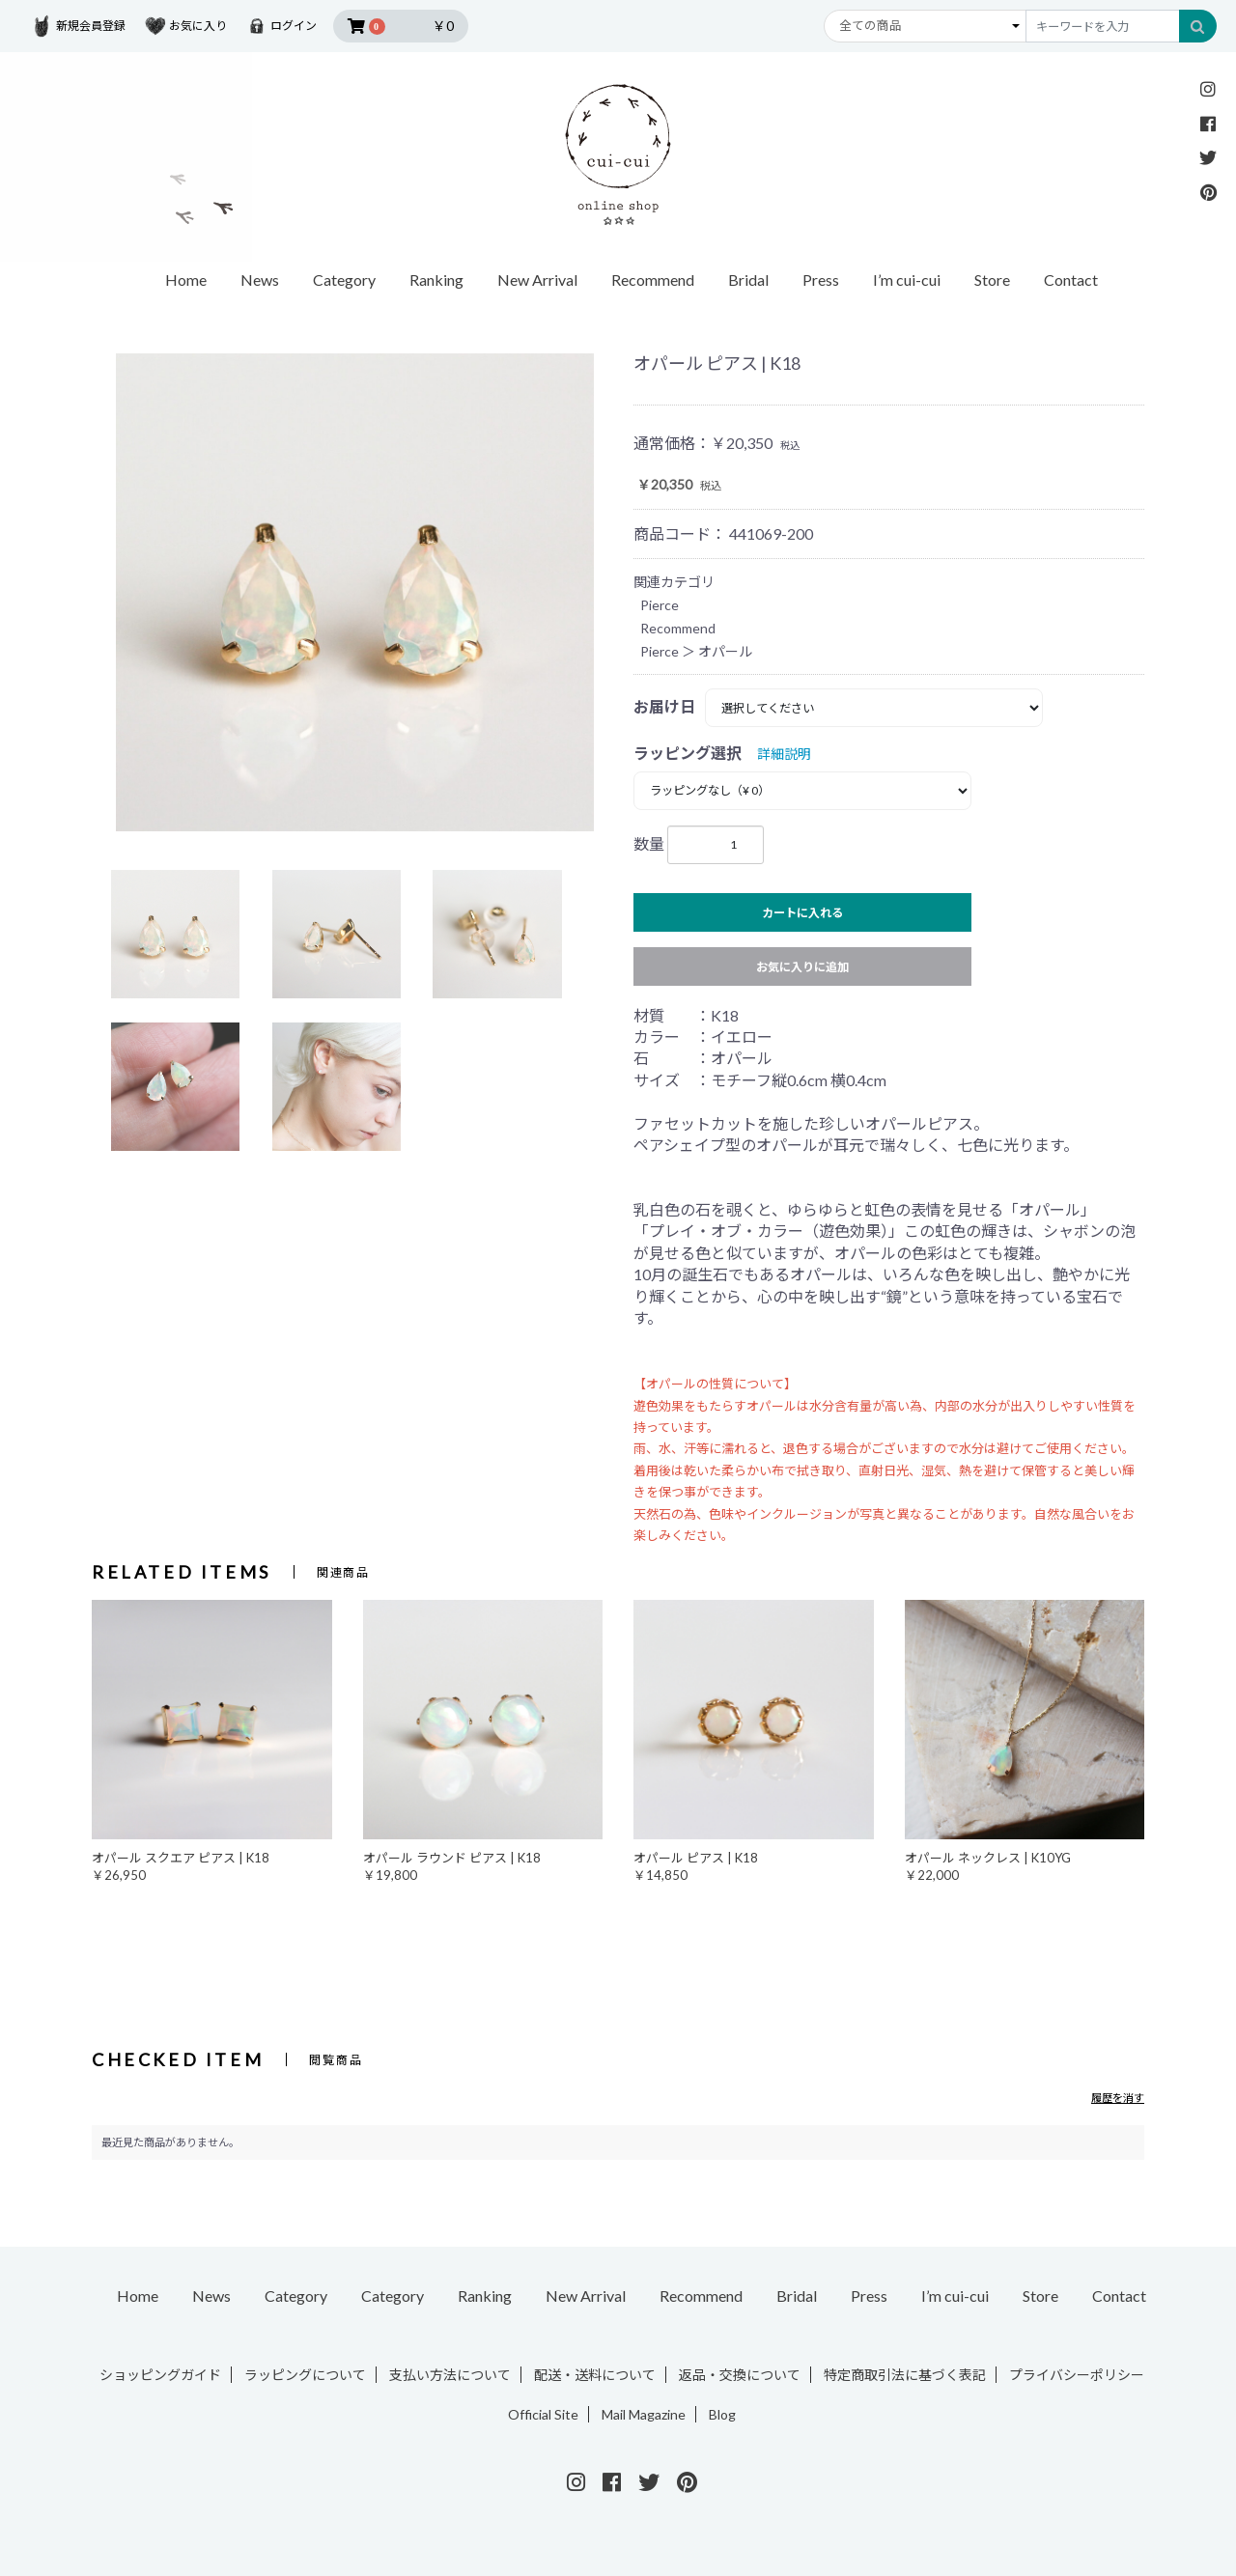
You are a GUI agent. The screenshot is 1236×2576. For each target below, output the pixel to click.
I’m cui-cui (907, 279)
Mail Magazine (644, 2414)
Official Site (543, 2414)
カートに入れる (802, 913)
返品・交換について (740, 2374)
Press (820, 279)
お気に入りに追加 (802, 967)
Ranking (436, 279)
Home (186, 279)
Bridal (748, 279)
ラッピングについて (305, 2374)
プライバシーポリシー (1076, 2374)
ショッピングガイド (160, 2374)
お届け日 (664, 706)
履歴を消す (1117, 2097)
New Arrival (537, 279)
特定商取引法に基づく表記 (905, 2374)
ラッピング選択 (687, 752)
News (259, 279)
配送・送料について (595, 2374)
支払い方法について (450, 2374)
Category (344, 279)
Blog (722, 2414)
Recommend (652, 279)
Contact (1071, 279)
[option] (355, 592)
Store (992, 279)
